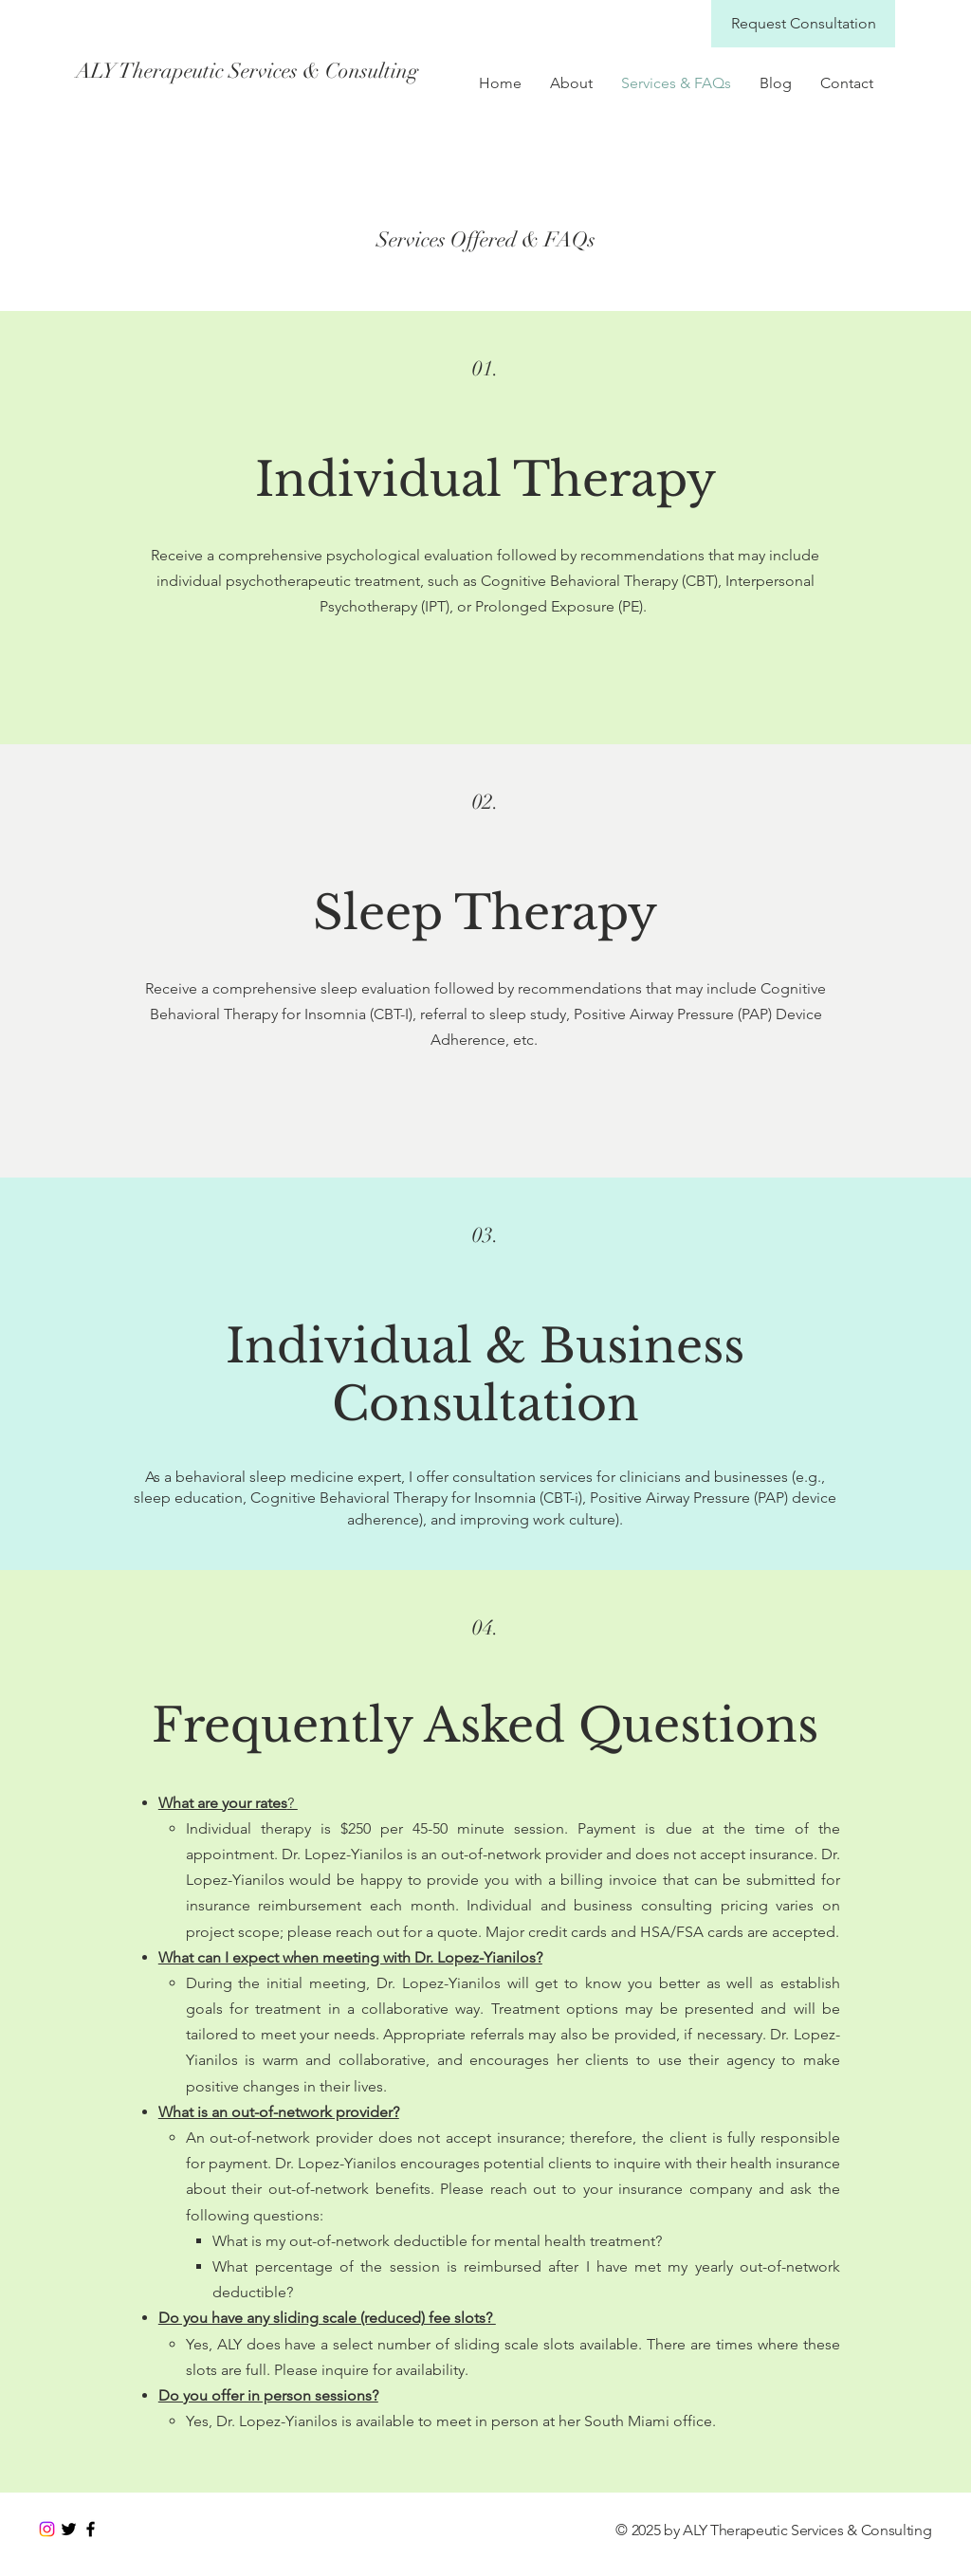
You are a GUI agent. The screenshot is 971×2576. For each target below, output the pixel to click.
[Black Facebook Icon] (91, 2529)
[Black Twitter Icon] (69, 2529)
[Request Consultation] (803, 23)
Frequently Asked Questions (485, 1725)
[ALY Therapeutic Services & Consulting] (247, 71)
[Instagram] (47, 2529)
